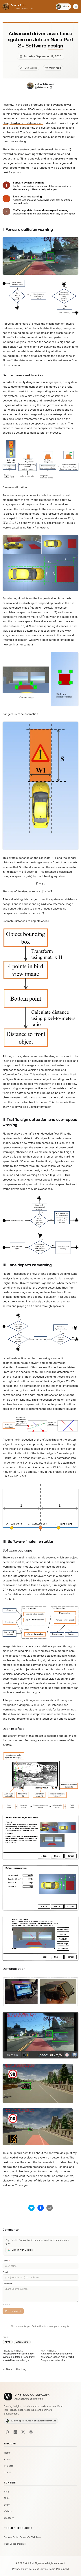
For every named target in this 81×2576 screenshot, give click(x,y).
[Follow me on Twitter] (23, 2432)
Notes (7, 2498)
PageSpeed (62, 2569)
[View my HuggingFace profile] (31, 2432)
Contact (8, 2472)
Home (7, 2452)
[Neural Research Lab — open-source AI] (31, 2421)
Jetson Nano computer (60, 109)
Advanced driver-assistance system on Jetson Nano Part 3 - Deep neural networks (58, 2357)
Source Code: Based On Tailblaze (22, 2537)
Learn (7, 2504)
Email (6, 2272)
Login (52, 2569)
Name (6, 2261)
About (7, 2459)
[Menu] (75, 6)
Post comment (13, 2311)
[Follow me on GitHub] (7, 2432)
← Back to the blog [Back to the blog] (14, 2369)
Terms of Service (38, 2569)
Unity (30, 527)
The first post (28, 132)
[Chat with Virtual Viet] (63, 6)
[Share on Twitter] (31, 2208)
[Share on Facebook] (40, 2208)
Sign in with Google (20, 2249)
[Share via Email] (49, 2208)
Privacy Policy (20, 2569)
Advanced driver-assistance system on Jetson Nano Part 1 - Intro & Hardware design (20, 2357)
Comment (8, 2284)
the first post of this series (34, 2180)
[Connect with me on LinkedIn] (15, 2432)
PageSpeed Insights (15, 2543)
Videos (8, 2511)
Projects (8, 2465)
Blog (6, 2491)
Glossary (9, 2518)
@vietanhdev (43, 87)
